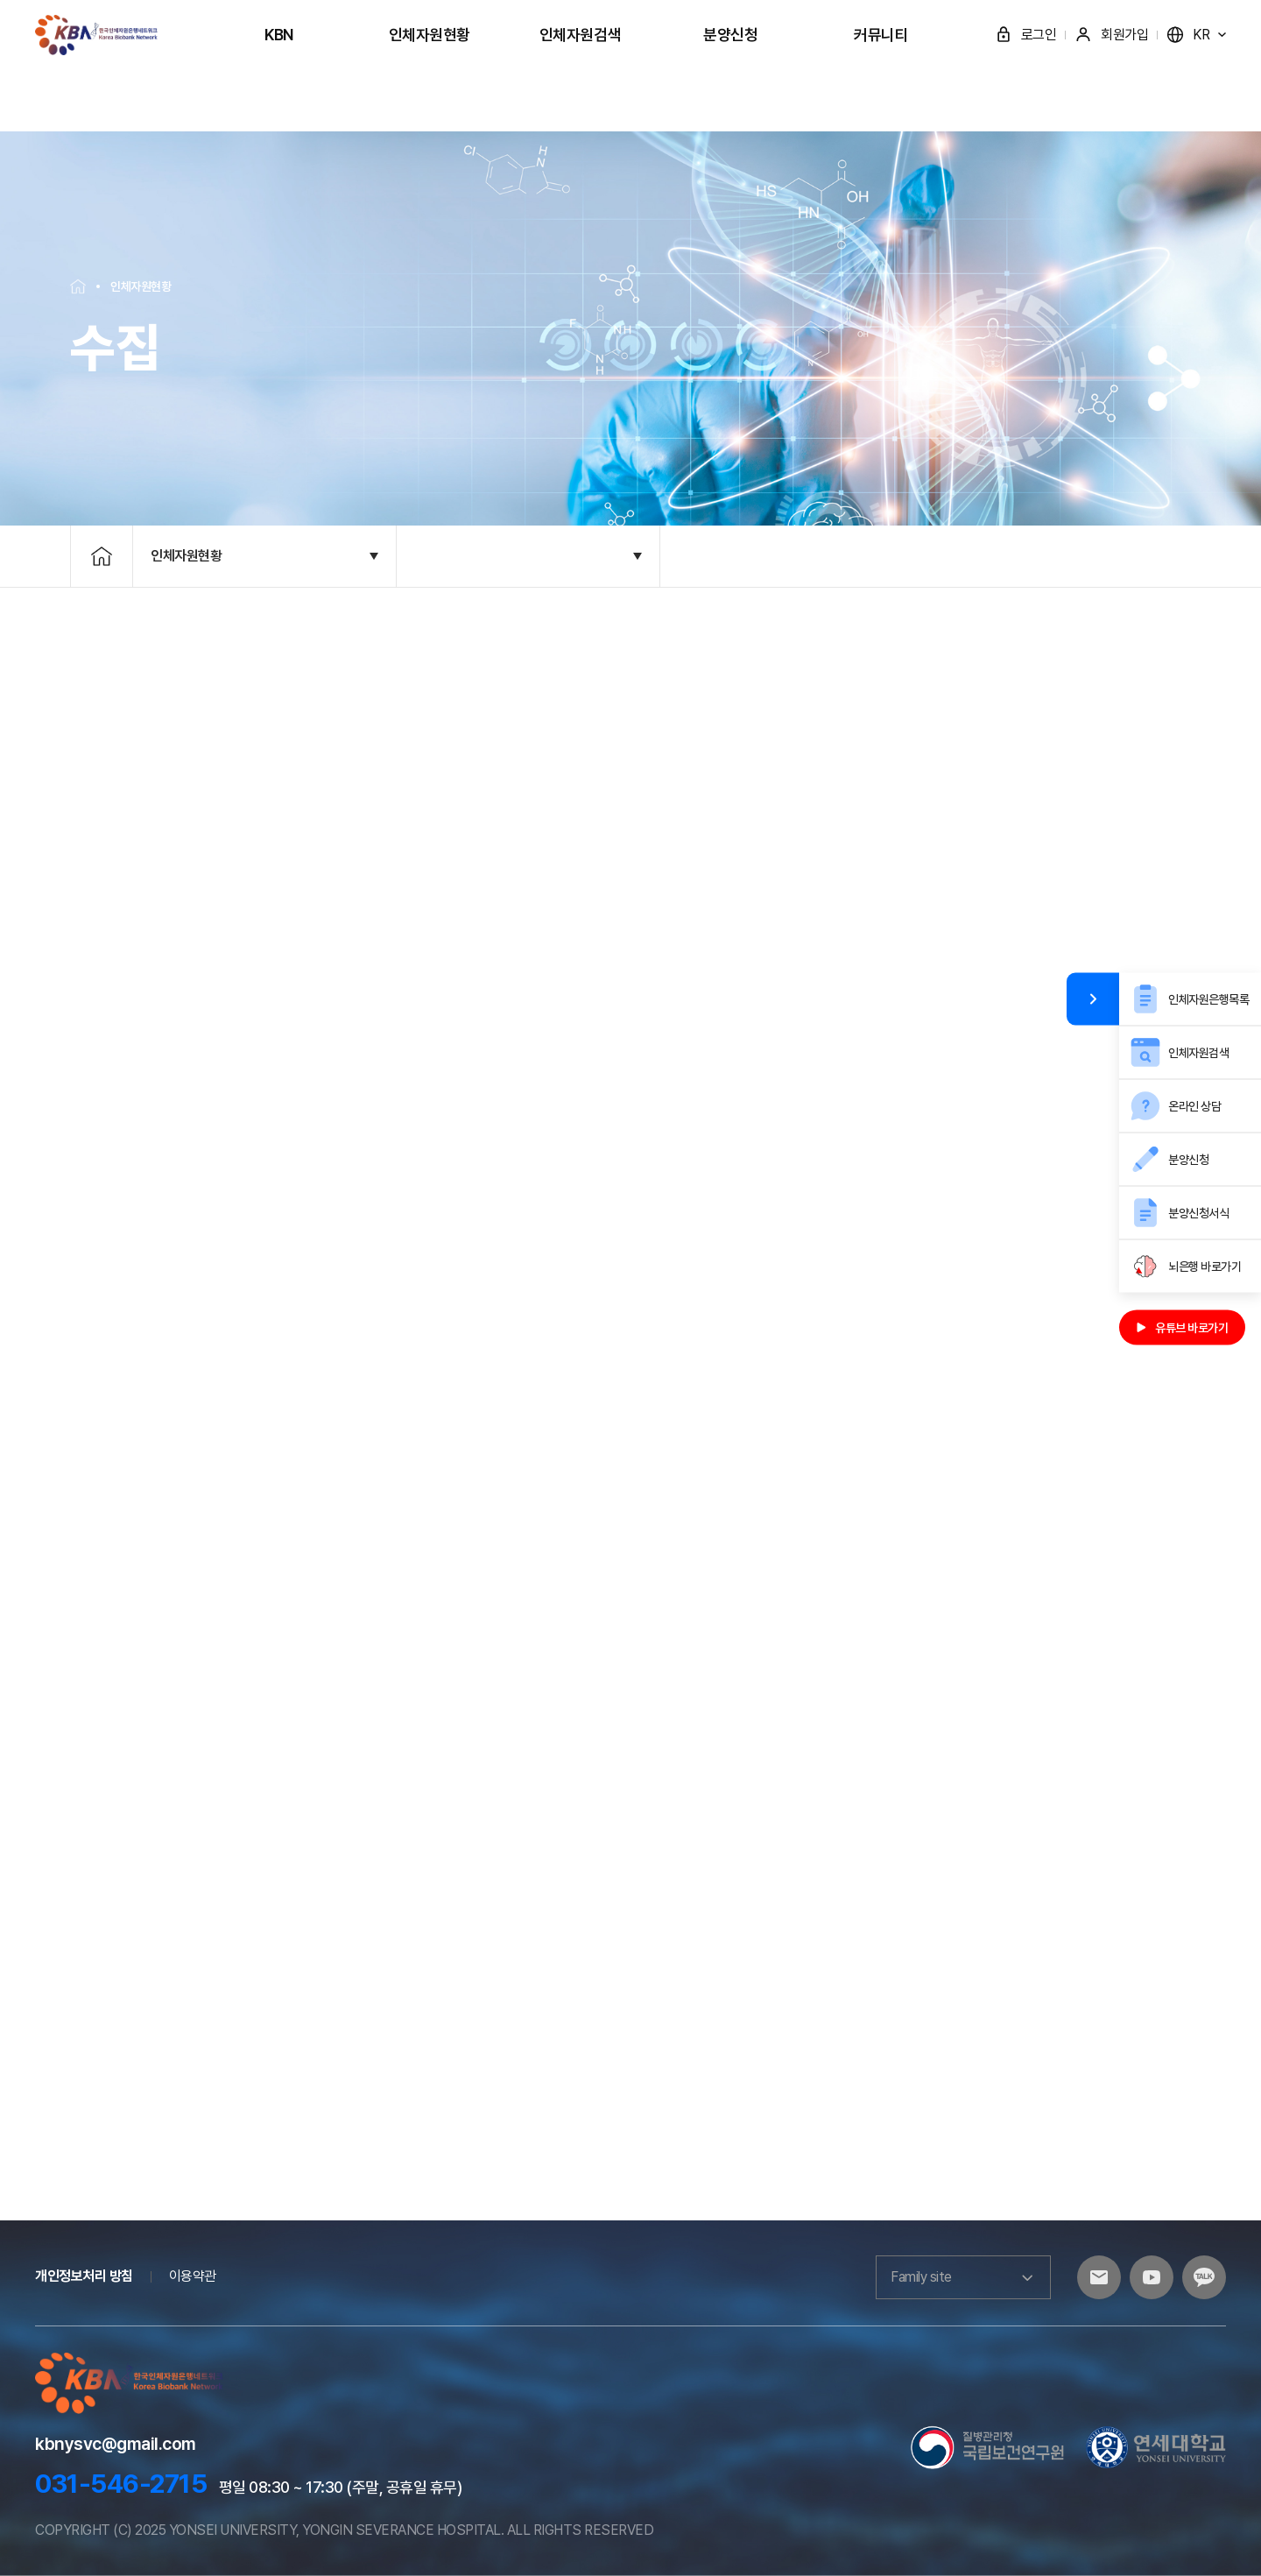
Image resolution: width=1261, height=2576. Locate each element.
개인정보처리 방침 (84, 2276)
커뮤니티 (881, 34)
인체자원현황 (429, 34)
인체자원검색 (580, 34)
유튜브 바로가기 (1182, 1328)
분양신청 (730, 34)
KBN (278, 34)
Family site (963, 2277)
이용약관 (192, 2276)
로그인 (1026, 34)
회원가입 (1111, 34)
